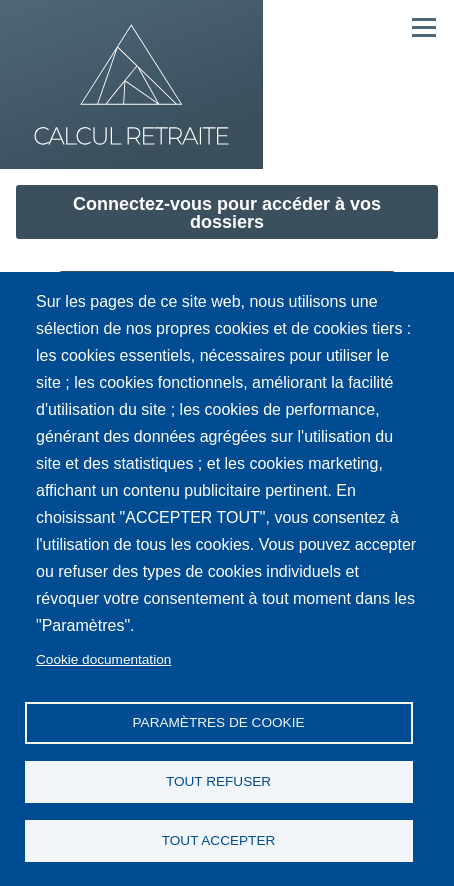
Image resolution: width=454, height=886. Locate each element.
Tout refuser (218, 781)
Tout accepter (219, 840)
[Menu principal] (424, 27)
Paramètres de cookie (219, 722)
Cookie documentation (103, 659)
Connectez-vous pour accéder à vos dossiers (227, 213)
